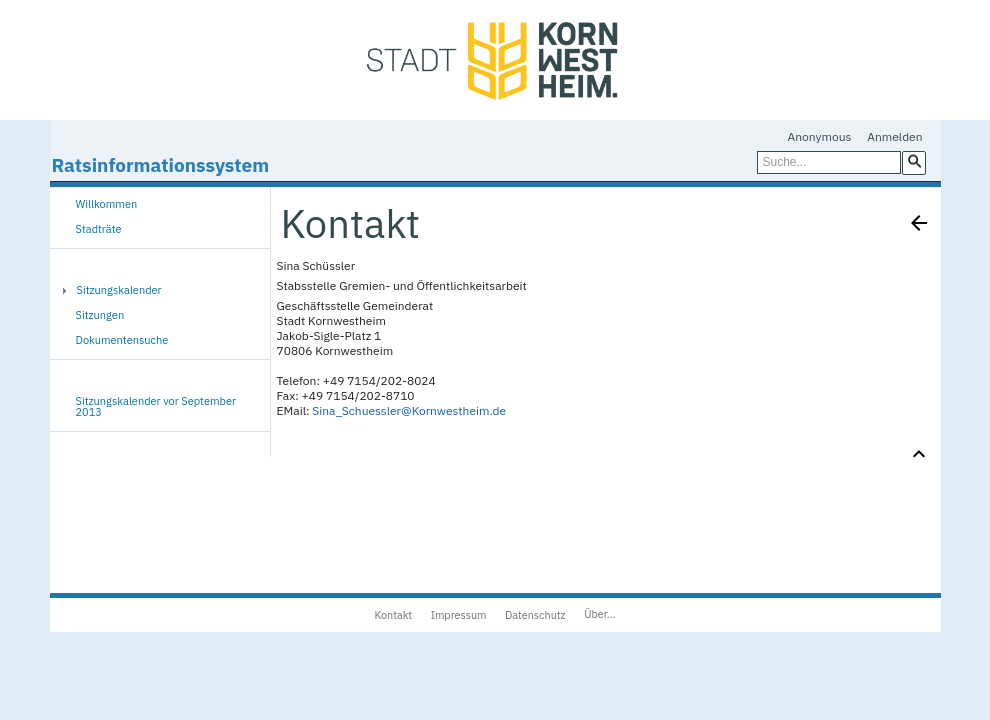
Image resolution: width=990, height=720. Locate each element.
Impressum (459, 615)
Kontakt (393, 615)
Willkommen (107, 204)
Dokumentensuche (122, 340)
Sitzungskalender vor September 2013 (156, 406)
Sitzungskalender (119, 290)
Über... (599, 614)
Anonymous (820, 136)
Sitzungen (100, 315)
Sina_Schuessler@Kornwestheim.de (409, 410)
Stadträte (99, 229)
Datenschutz (535, 615)
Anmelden (894, 136)
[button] (914, 161)
